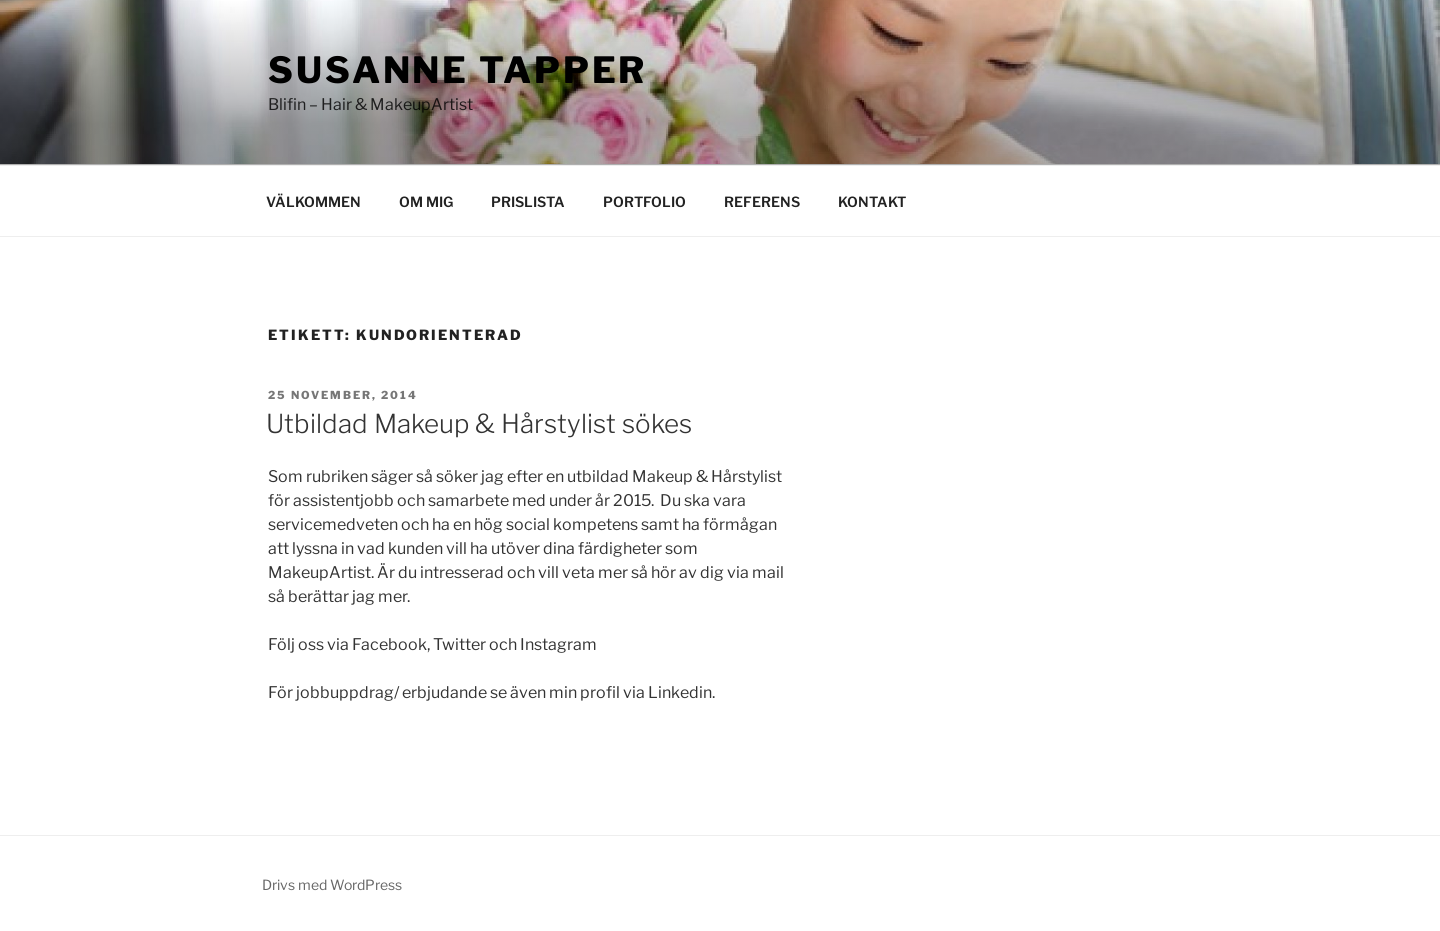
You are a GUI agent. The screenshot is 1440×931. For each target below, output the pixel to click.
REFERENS (762, 201)
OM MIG (426, 201)
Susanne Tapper (457, 70)
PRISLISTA (528, 201)
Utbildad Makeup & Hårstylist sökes (479, 423)
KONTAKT (872, 201)
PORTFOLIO (644, 201)
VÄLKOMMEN (313, 201)
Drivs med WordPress (332, 884)
